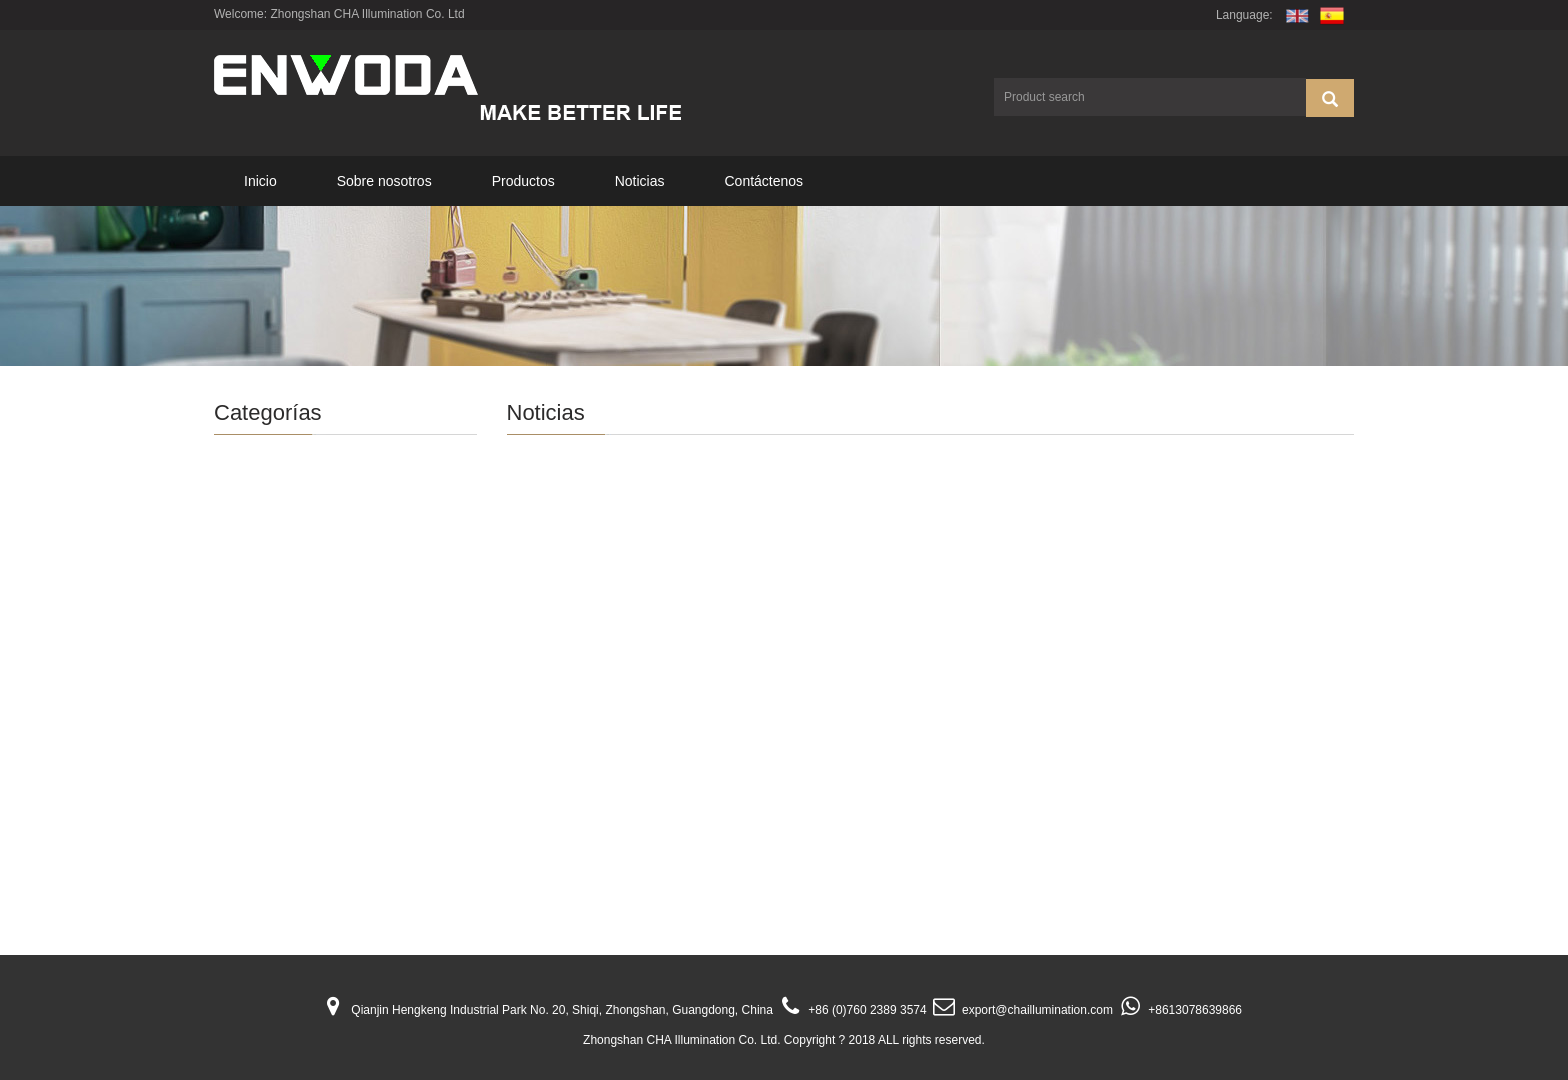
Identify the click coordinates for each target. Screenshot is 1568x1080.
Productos (523, 181)
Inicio (260, 181)
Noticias (640, 181)
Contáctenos (763, 181)
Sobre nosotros (384, 181)
